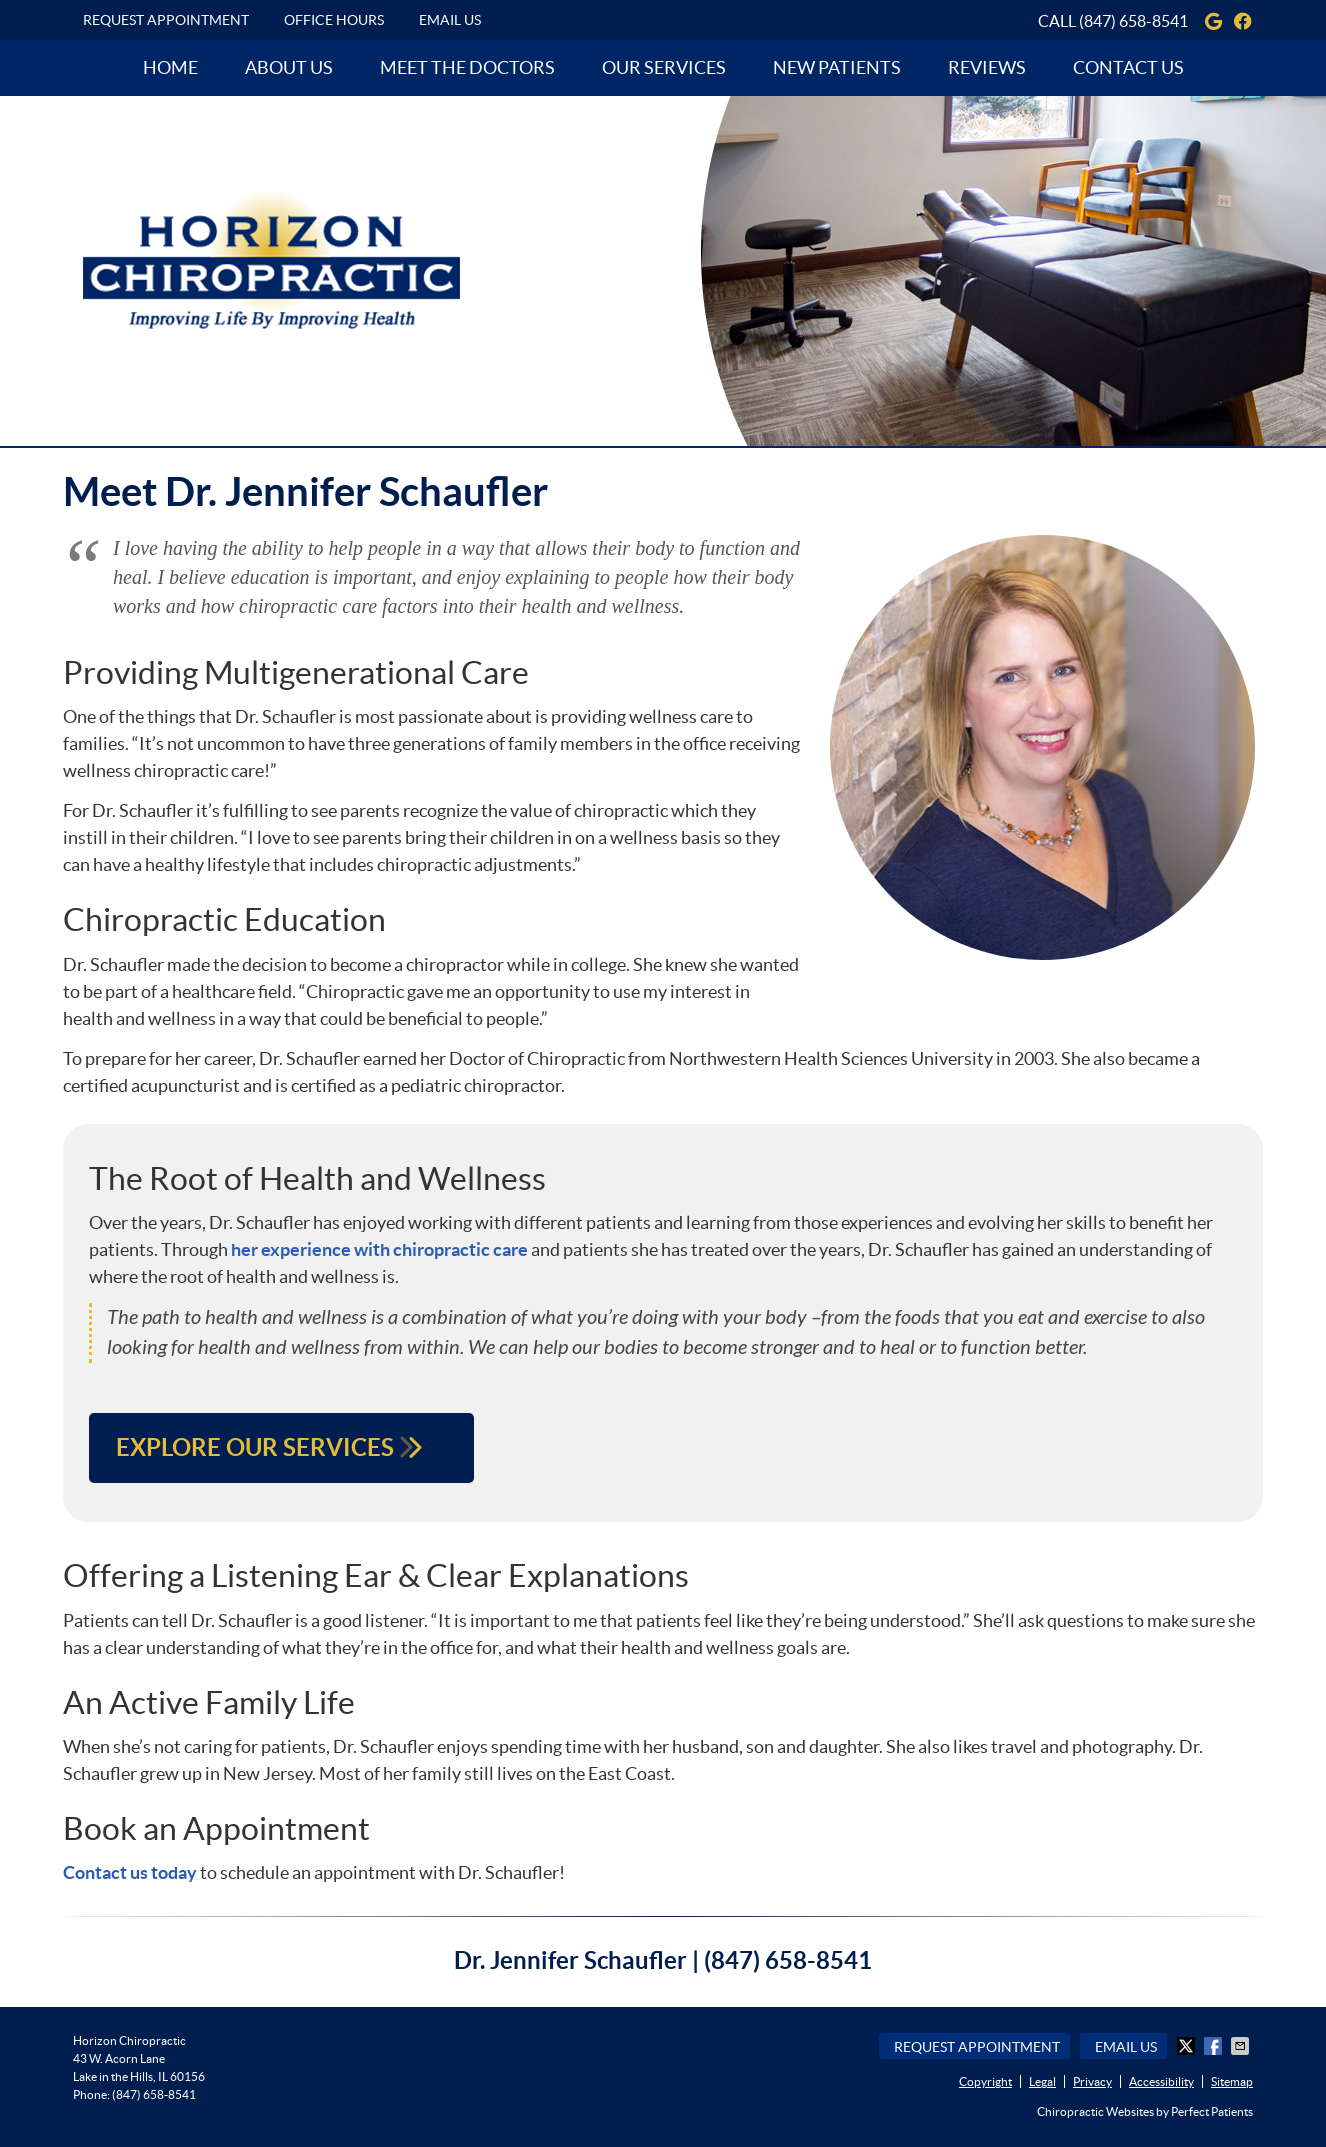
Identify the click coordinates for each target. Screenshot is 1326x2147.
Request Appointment (166, 20)
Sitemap (1232, 2081)
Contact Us (1128, 67)
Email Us (450, 20)
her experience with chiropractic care (379, 1249)
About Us (289, 67)
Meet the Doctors (467, 67)
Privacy (1092, 2081)
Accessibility (1161, 2081)
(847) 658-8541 (1133, 21)
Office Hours (334, 20)
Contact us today (130, 1872)
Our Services (664, 67)
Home (170, 67)
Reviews (987, 67)
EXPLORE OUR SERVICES (281, 1447)
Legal (1042, 2081)
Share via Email (1242, 2046)
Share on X (1188, 2046)
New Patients (837, 67)
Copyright (985, 2081)
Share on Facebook (1215, 2046)
